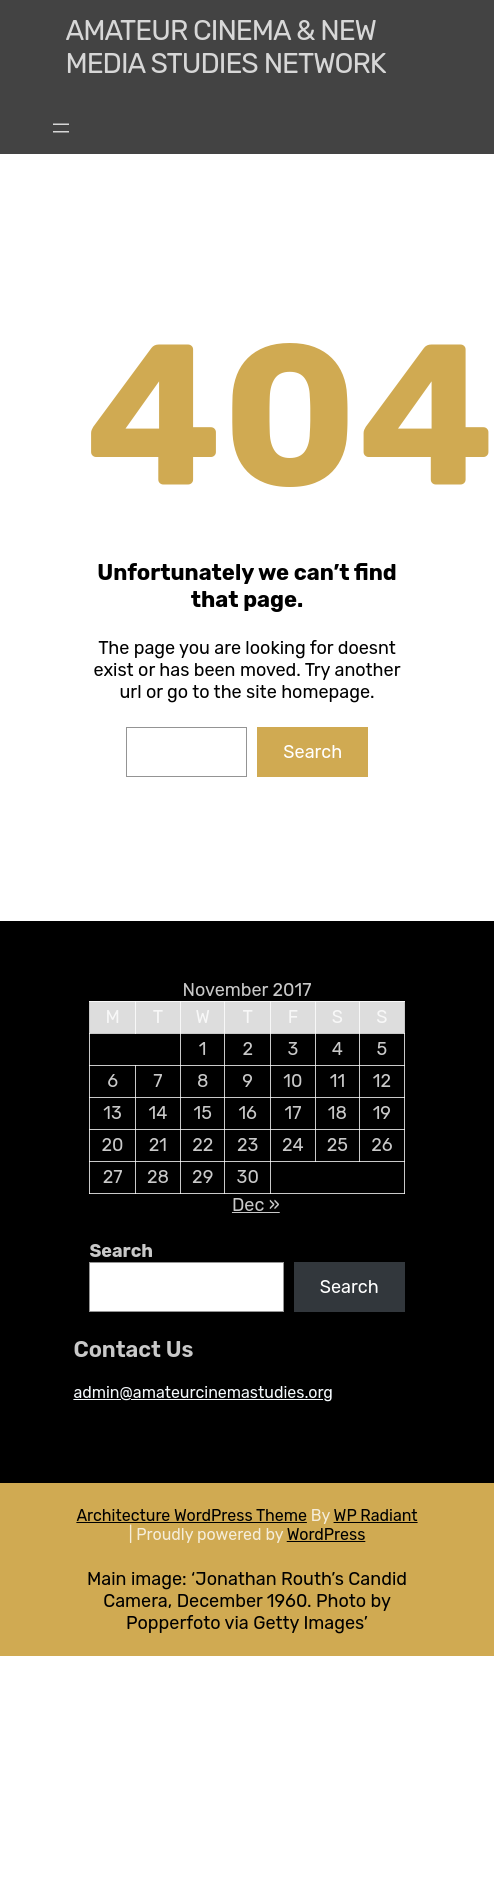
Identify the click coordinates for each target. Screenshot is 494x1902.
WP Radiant (376, 1515)
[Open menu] (61, 128)
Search (312, 752)
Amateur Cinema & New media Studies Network (225, 47)
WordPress (326, 1534)
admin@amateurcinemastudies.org (203, 1392)
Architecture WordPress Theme (191, 1515)
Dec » (256, 1205)
